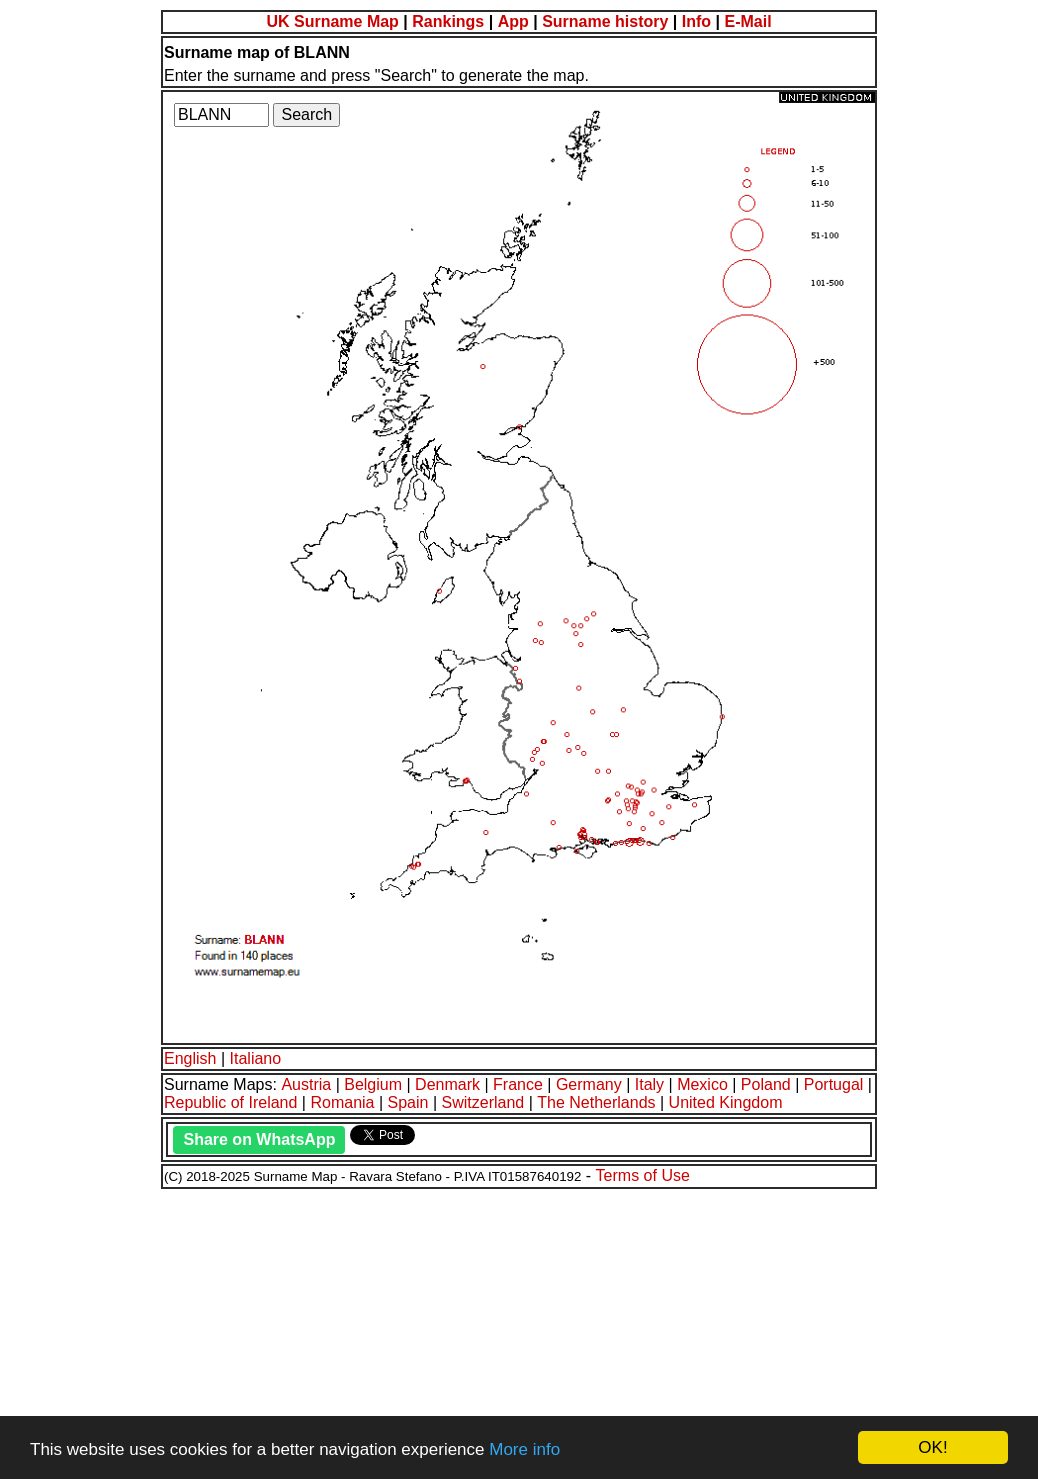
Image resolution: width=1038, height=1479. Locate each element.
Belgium (373, 1084)
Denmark (447, 1084)
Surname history (605, 21)
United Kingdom (726, 1102)
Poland (766, 1084)
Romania (342, 1102)
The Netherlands (596, 1102)
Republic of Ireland (230, 1102)
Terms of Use (643, 1175)
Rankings (448, 21)
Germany (589, 1084)
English (190, 1058)
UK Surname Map (332, 21)
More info (524, 1449)
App (513, 21)
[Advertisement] (519, 1331)
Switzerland (483, 1102)
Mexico (702, 1084)
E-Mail (747, 21)
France (518, 1084)
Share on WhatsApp (259, 1139)
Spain (408, 1102)
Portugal (834, 1084)
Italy (649, 1084)
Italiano (256, 1058)
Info (696, 21)
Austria (306, 1084)
